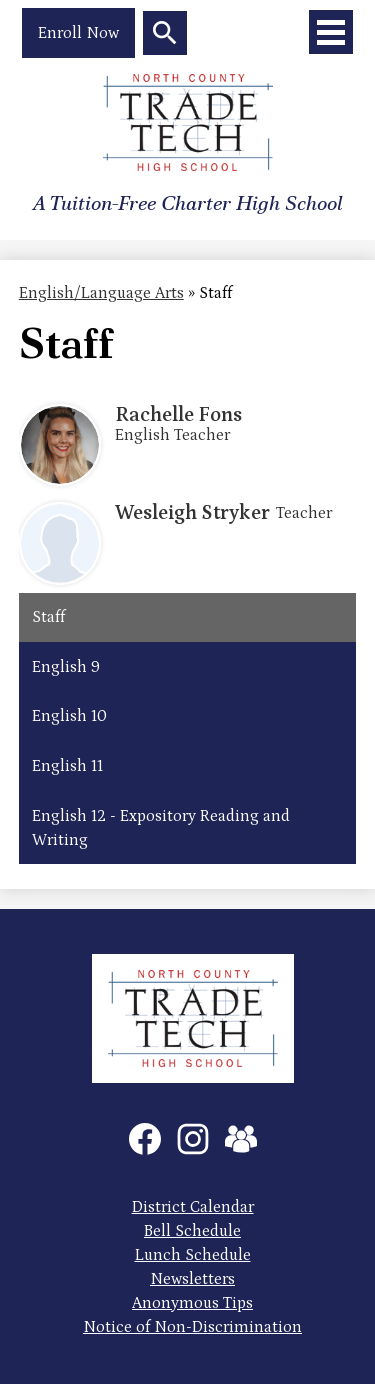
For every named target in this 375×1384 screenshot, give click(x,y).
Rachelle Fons (178, 415)
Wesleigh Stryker (192, 513)
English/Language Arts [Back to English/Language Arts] (101, 293)
